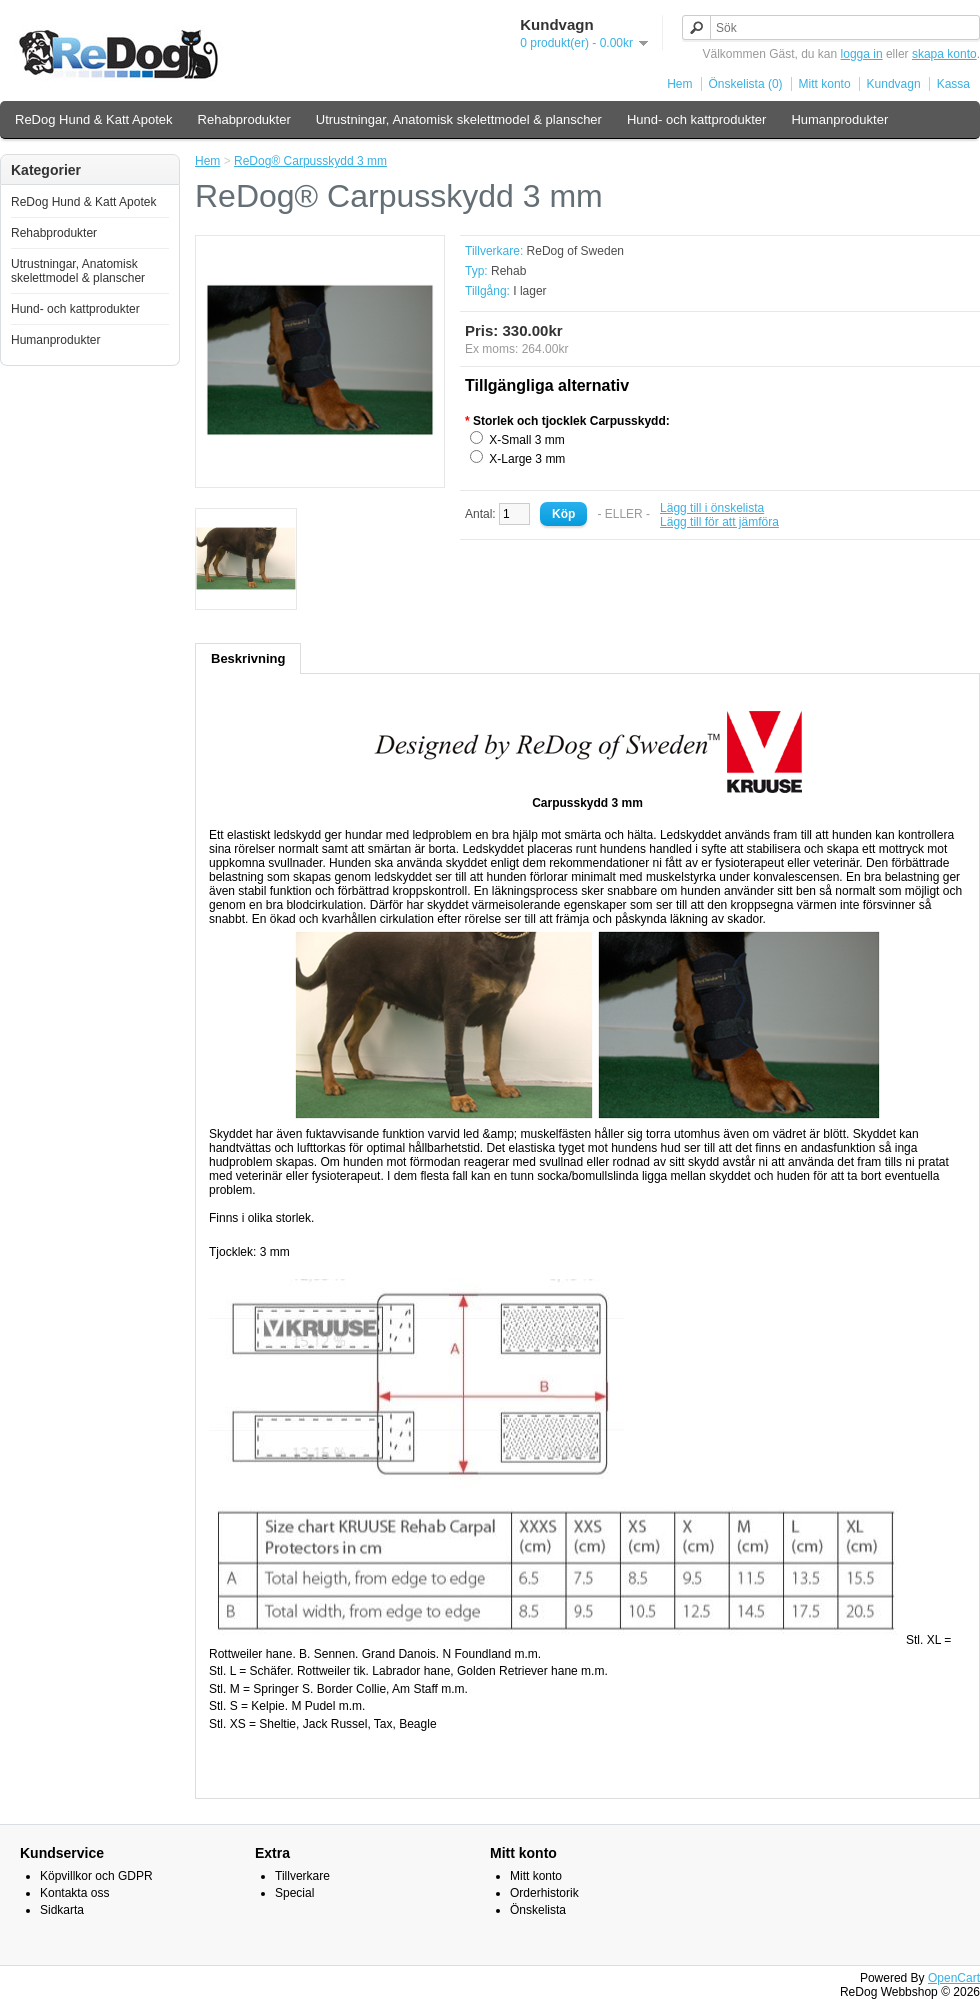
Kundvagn (894, 84)
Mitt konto (825, 84)
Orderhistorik (544, 1893)
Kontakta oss (74, 1893)
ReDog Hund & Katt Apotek (94, 119)
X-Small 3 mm (526, 440)
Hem (679, 84)
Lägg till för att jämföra (719, 522)
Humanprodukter (839, 119)
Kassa (953, 84)
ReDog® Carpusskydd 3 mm (310, 161)
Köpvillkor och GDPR (96, 1876)
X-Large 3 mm (527, 459)
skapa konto (944, 54)
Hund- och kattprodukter (696, 119)
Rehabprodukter (244, 119)
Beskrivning (248, 658)
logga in (862, 54)
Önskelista (538, 1910)
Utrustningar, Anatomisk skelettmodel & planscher (459, 119)
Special (294, 1893)
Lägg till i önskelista (712, 508)
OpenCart (954, 1978)
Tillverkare (302, 1876)
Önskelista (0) (746, 84)
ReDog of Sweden (575, 251)
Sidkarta (62, 1910)
